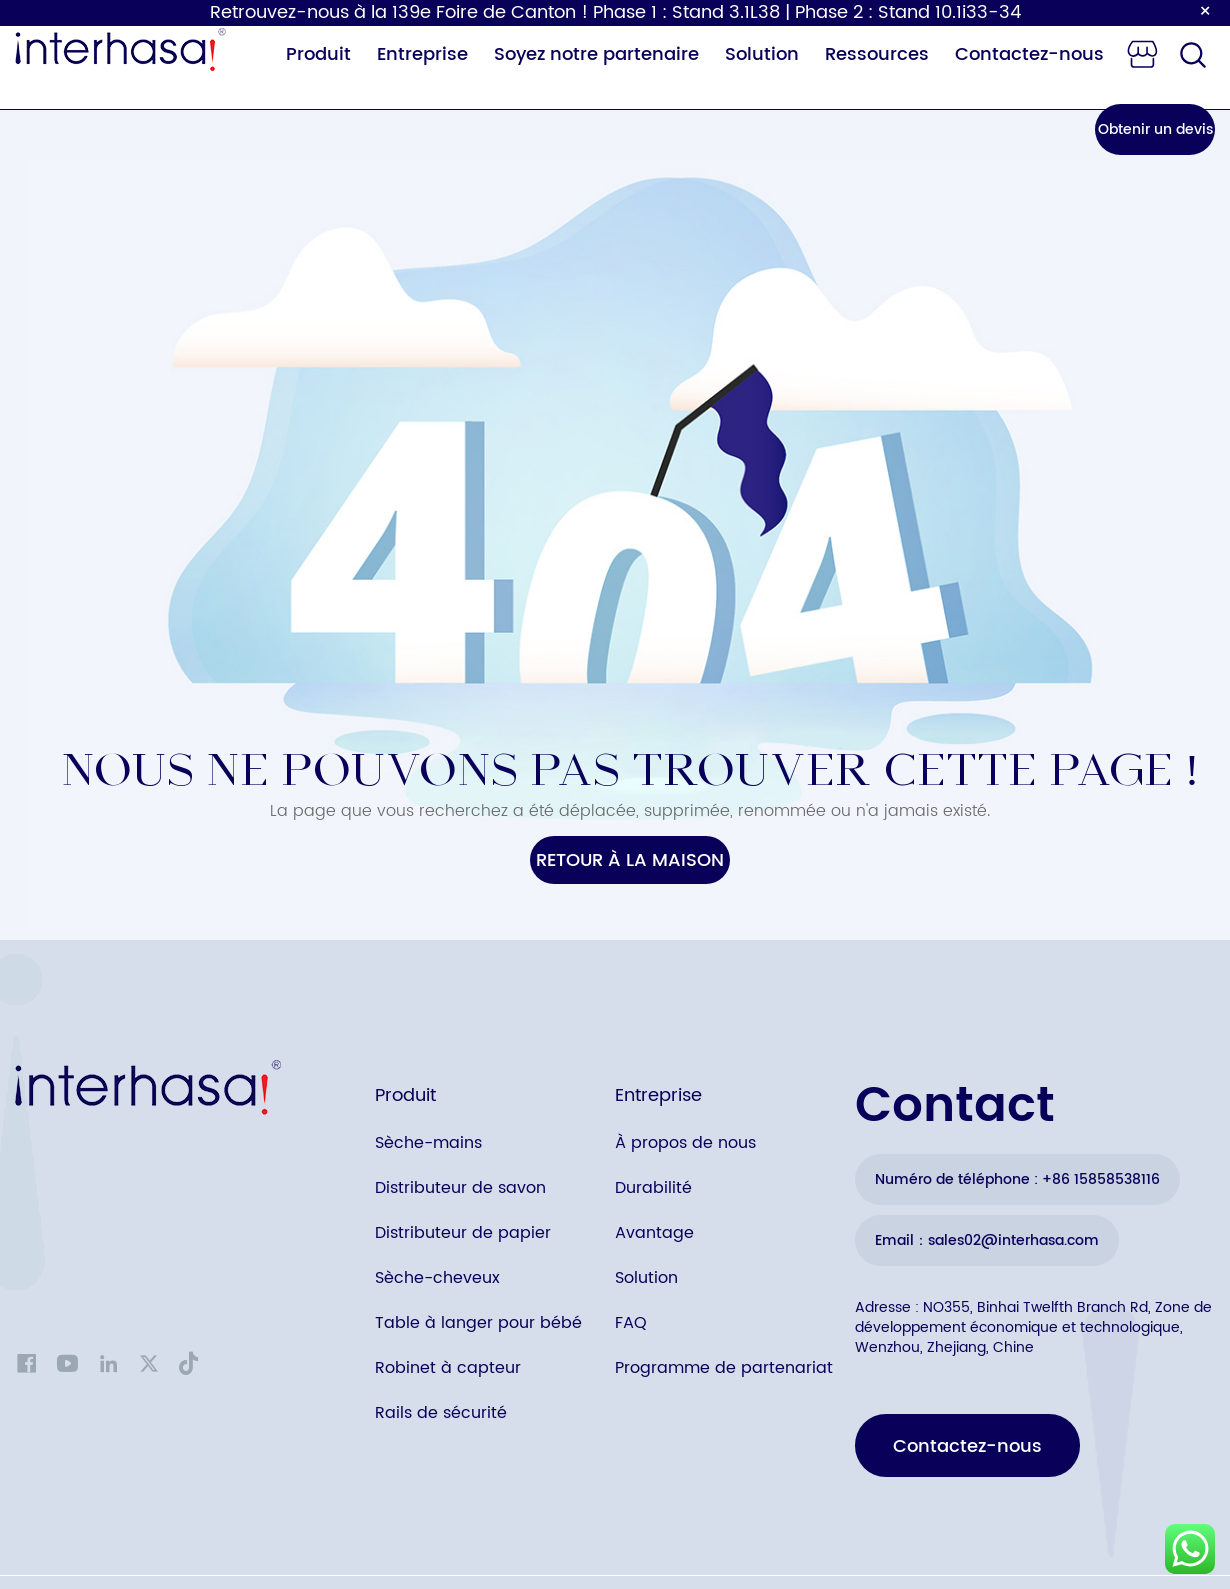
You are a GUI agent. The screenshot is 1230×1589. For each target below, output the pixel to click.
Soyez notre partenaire (596, 54)
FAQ (631, 1323)
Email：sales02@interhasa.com (987, 1240)
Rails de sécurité (441, 1413)
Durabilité (653, 1188)
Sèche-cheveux (437, 1278)
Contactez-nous (1029, 54)
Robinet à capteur (448, 1368)
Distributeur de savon (460, 1188)
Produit (318, 54)
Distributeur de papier (463, 1233)
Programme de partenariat (724, 1368)
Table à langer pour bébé (478, 1323)
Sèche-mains (428, 1143)
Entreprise (422, 54)
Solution (762, 54)
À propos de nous (685, 1143)
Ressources (877, 54)
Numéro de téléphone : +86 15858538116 (1017, 1179)
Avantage (654, 1233)
